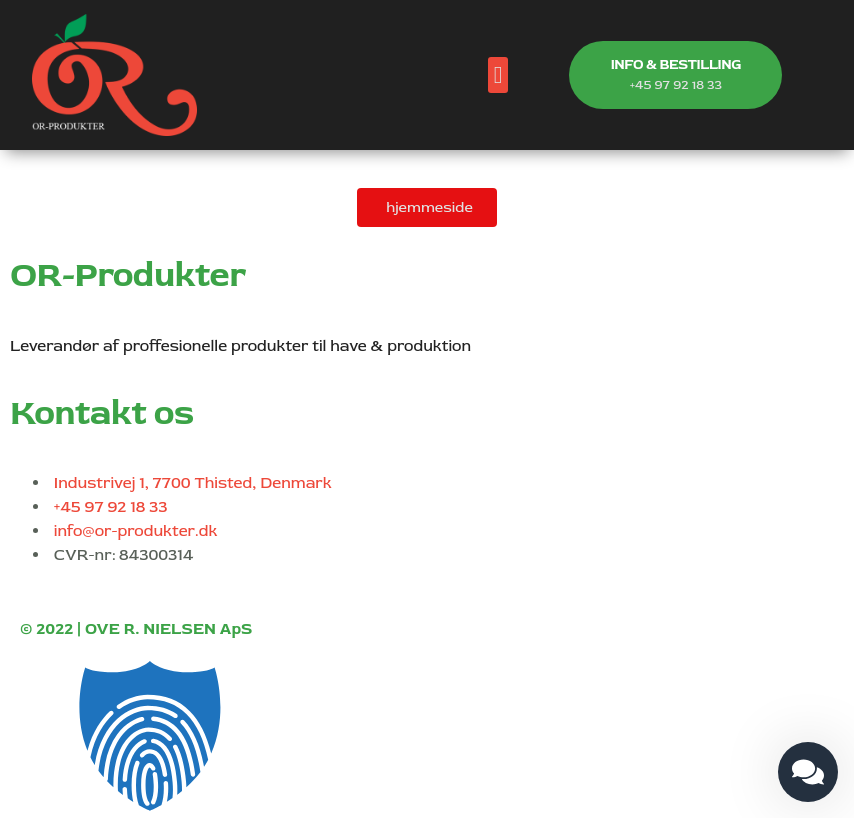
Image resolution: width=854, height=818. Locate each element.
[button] (498, 75)
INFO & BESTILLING (676, 64)
